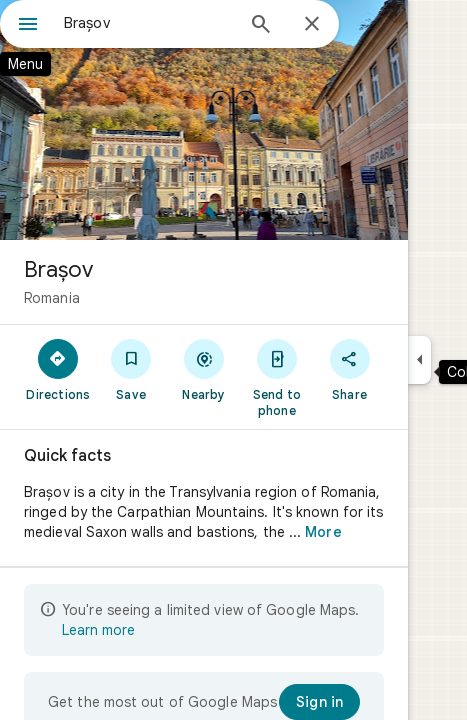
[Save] (131, 369)
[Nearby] (204, 369)
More (323, 532)
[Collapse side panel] (419, 360)
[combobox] (148, 23)
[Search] (261, 26)
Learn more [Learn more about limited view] (98, 630)
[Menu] (28, 26)
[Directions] (58, 369)
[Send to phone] (276, 377)
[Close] (312, 25)
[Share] (349, 369)
